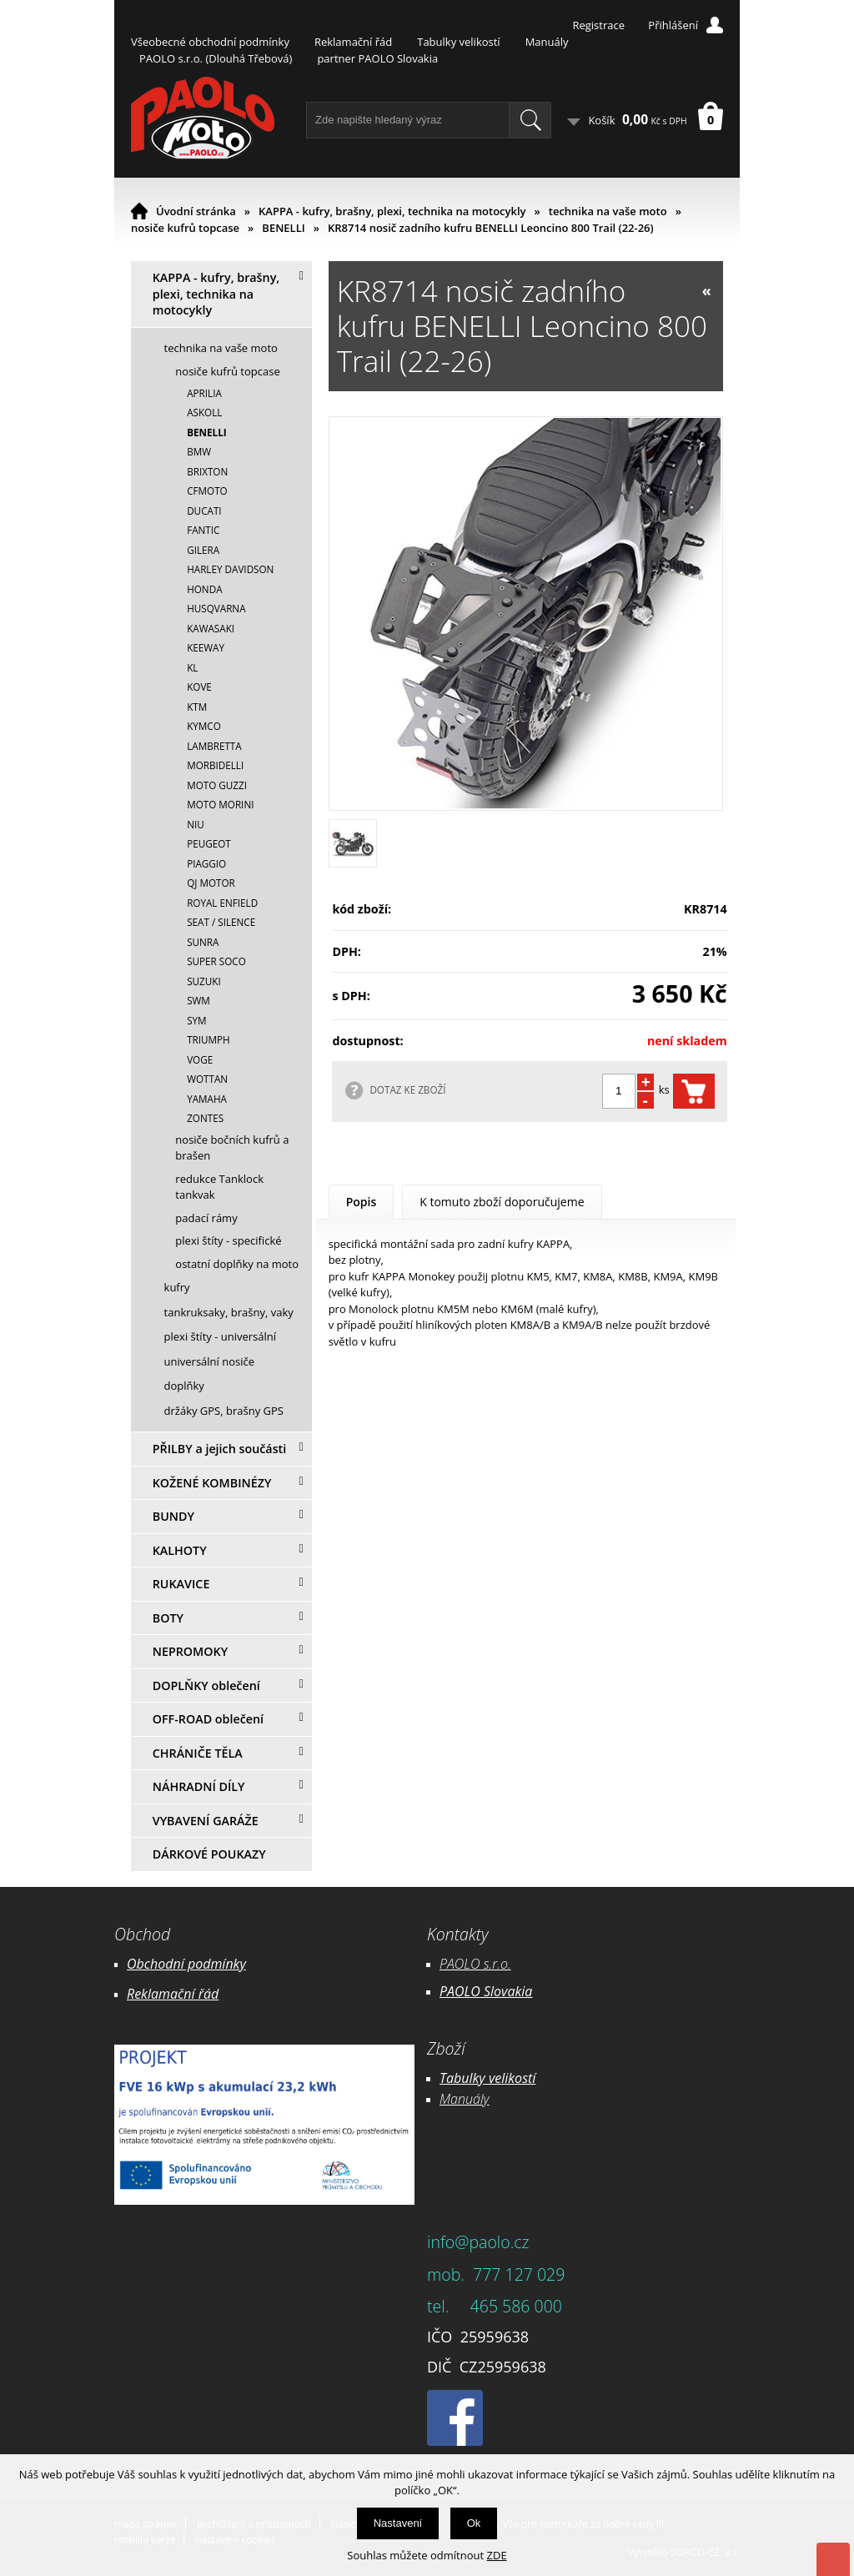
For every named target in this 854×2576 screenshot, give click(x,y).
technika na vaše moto (608, 211)
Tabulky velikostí (458, 41)
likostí (518, 2078)
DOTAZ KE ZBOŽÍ (407, 1089)
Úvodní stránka (196, 211)
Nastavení (398, 2523)
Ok (474, 2523)
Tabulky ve (470, 2078)
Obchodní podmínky (186, 1964)
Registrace (598, 25)
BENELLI (283, 227)
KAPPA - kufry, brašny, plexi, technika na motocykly (392, 211)
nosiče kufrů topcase (185, 227)
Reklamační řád (353, 41)
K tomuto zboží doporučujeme (501, 1202)
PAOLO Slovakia (486, 1991)
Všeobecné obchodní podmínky (210, 41)
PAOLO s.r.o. (475, 1964)
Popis (361, 1202)
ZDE (497, 2555)
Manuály (547, 41)
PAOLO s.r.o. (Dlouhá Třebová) (215, 58)
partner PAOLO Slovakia (377, 58)
